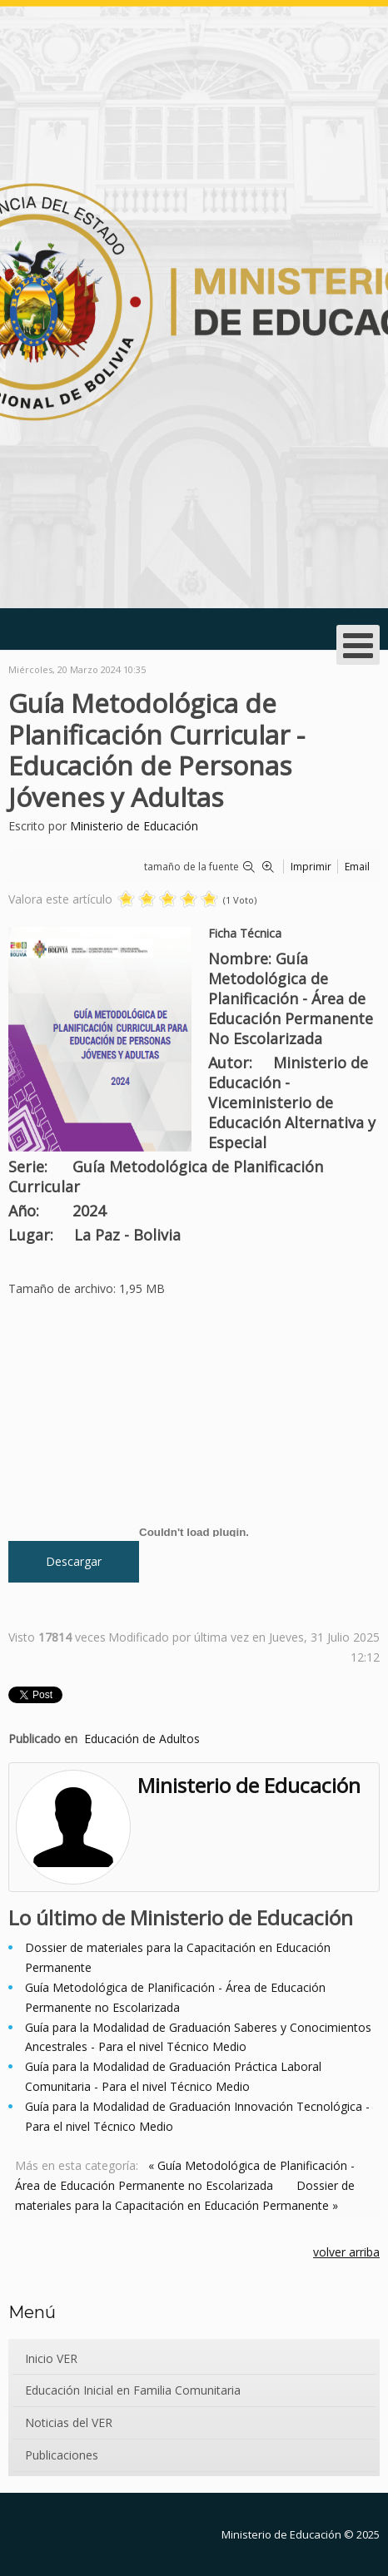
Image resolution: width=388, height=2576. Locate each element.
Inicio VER (51, 2358)
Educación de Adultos (142, 1738)
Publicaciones (61, 2455)
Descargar (74, 1561)
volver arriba (346, 2252)
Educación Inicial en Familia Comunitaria (133, 2390)
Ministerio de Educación (134, 826)
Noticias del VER (68, 2422)
